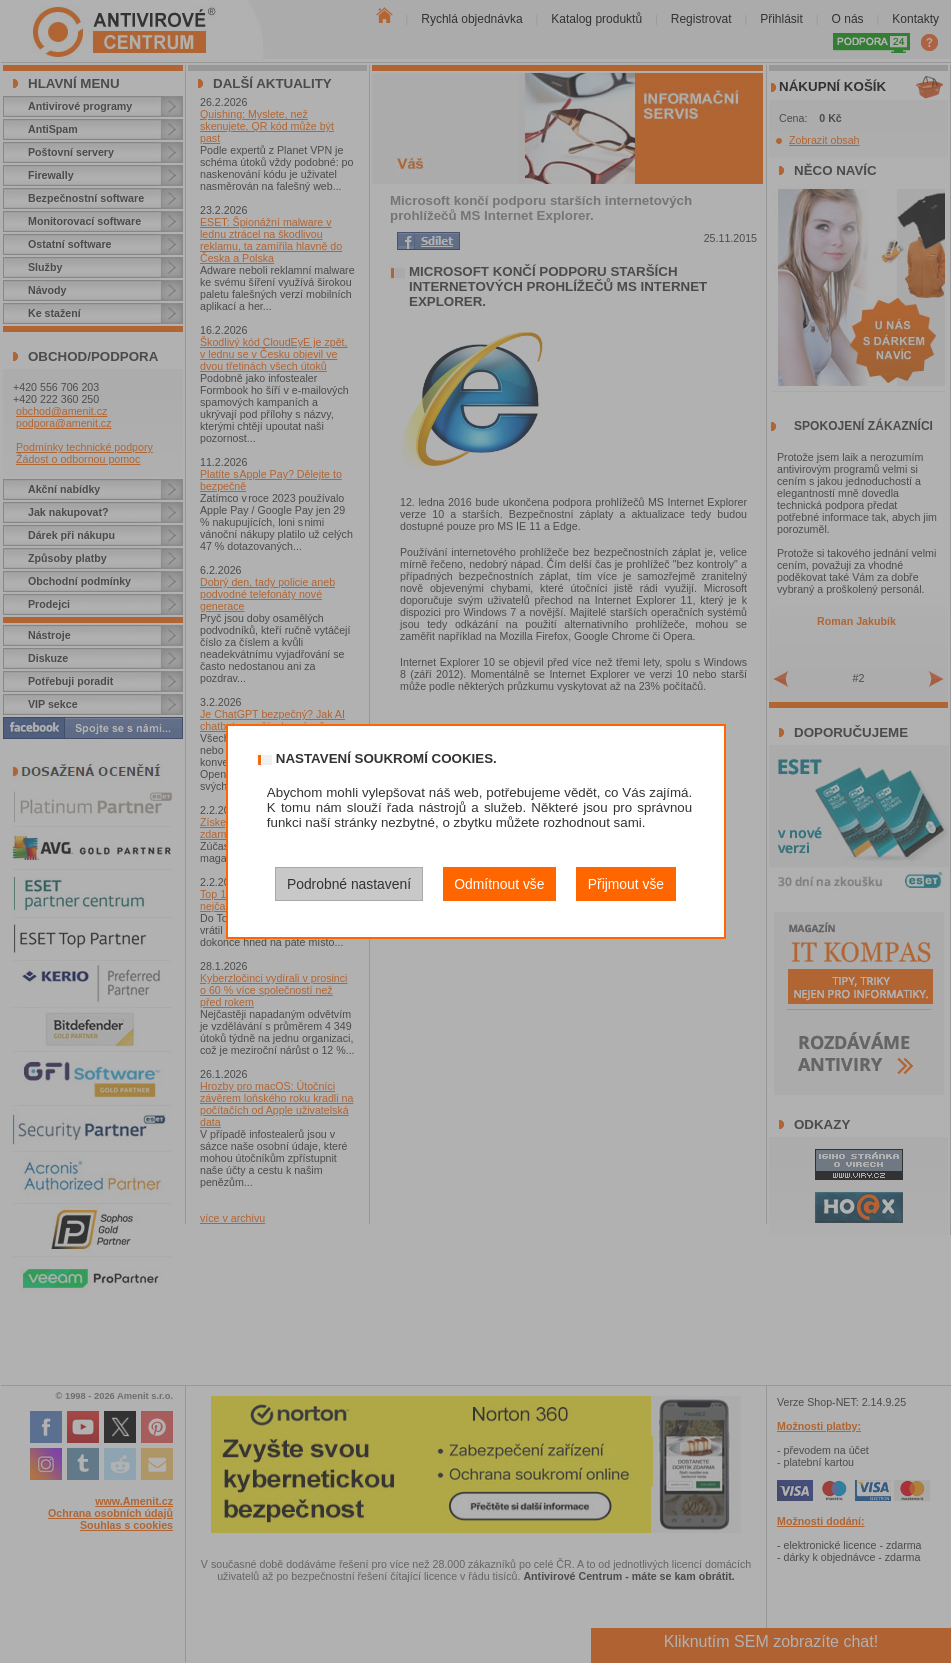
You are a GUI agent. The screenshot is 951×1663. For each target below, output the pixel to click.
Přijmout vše (626, 884)
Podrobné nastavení (349, 884)
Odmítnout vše (499, 884)
